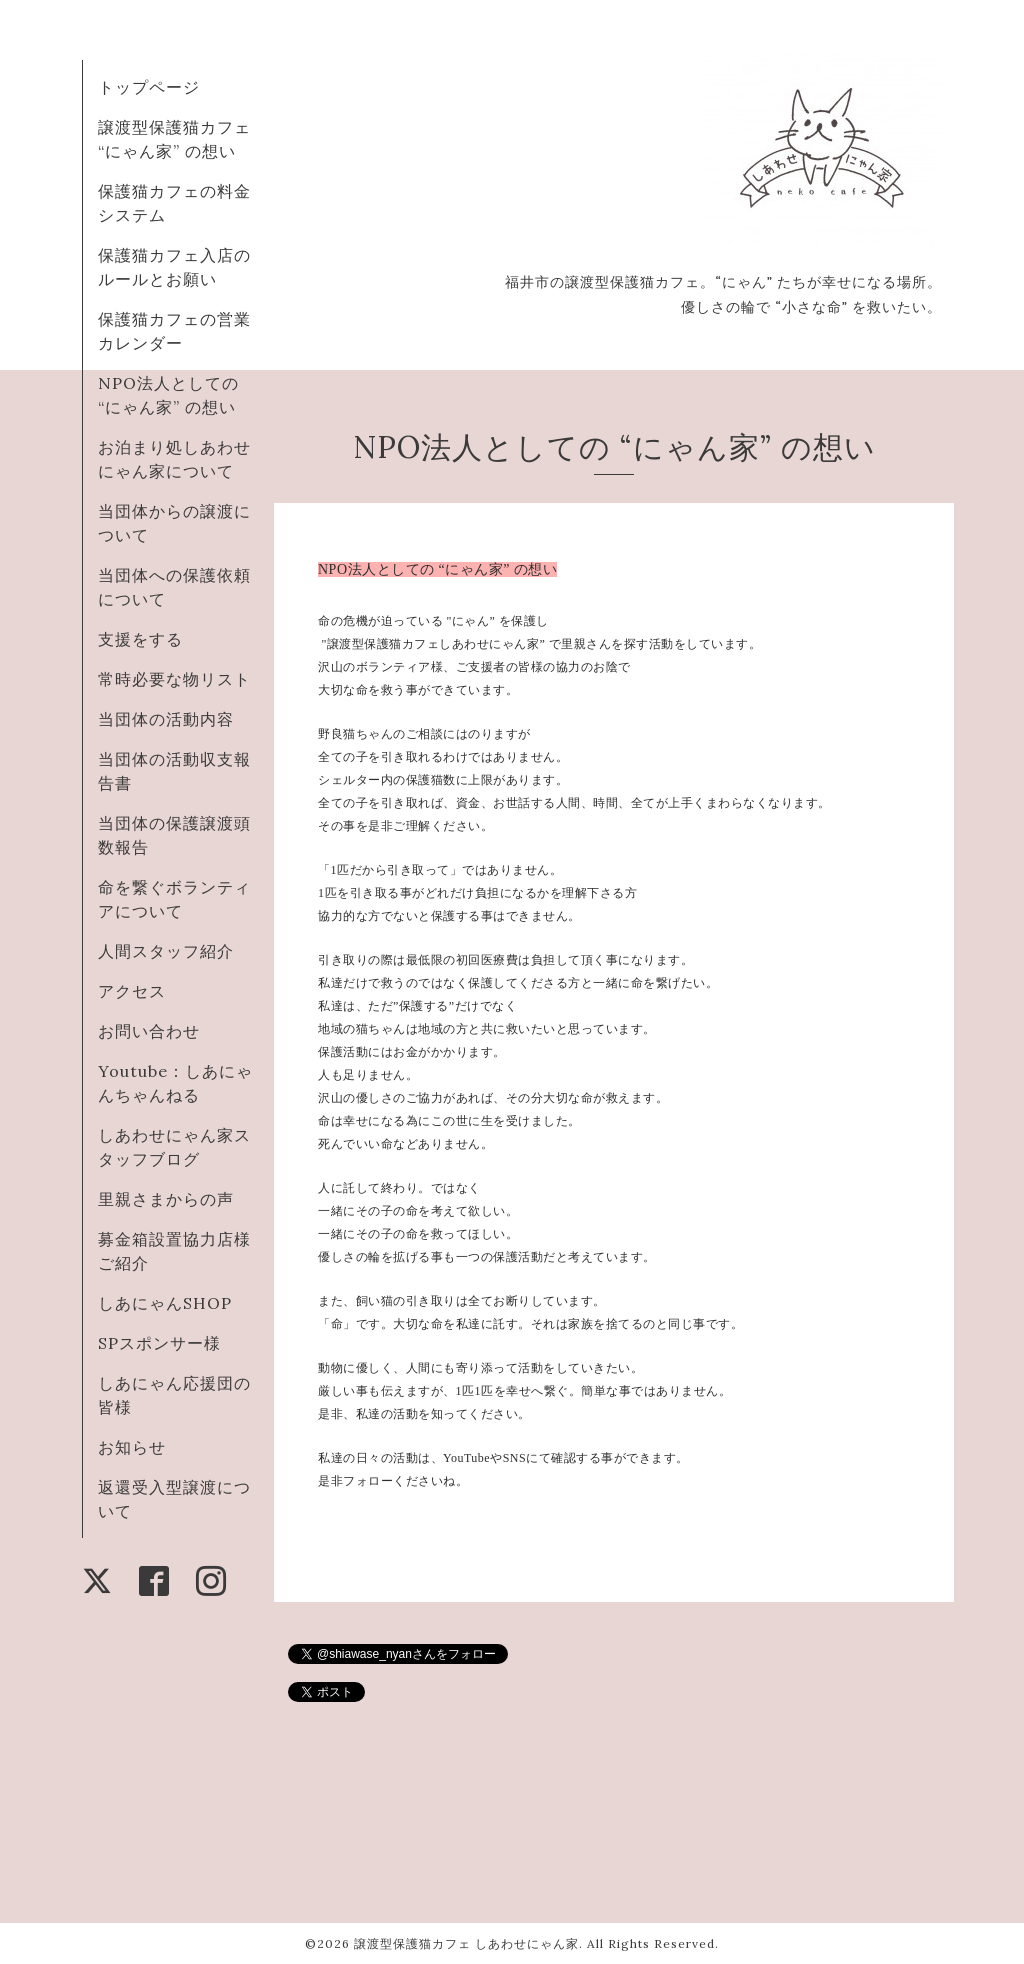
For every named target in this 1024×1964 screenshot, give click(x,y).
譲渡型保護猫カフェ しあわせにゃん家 (466, 1943)
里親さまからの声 (166, 1199)
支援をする (140, 639)
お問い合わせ (149, 1031)
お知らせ (132, 1447)
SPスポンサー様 (159, 1343)
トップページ (149, 87)
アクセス (132, 991)
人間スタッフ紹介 (166, 951)
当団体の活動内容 (166, 719)
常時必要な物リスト (174, 679)
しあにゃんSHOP (165, 1303)
